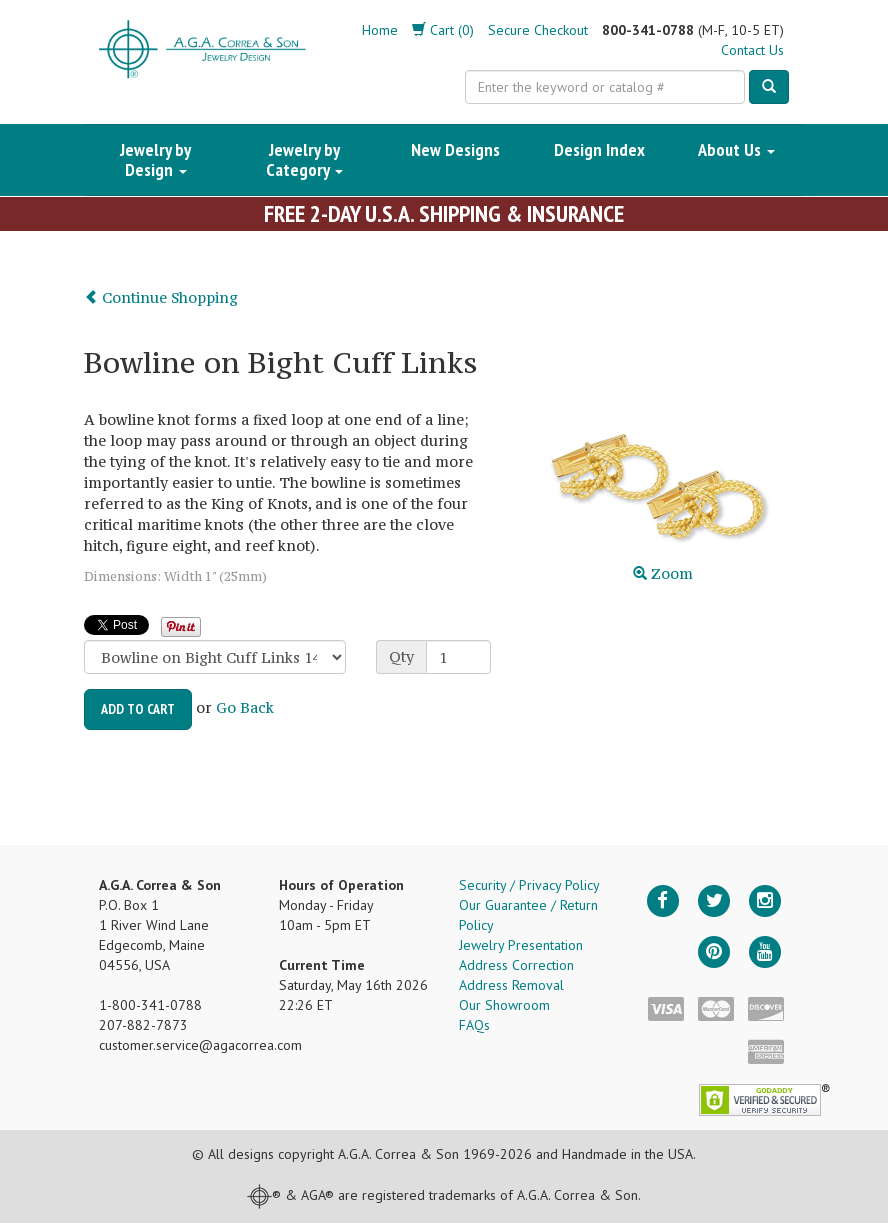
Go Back (245, 707)
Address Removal (511, 985)
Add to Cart (138, 709)
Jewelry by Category (304, 159)
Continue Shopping (161, 297)
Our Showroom (504, 1005)
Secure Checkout (538, 30)
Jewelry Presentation (521, 945)
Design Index (599, 149)
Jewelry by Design (155, 159)
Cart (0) (443, 30)
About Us (736, 149)
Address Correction (516, 965)
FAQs (474, 1025)
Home (380, 30)
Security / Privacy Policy (529, 885)
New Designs (455, 149)
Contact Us (752, 50)
